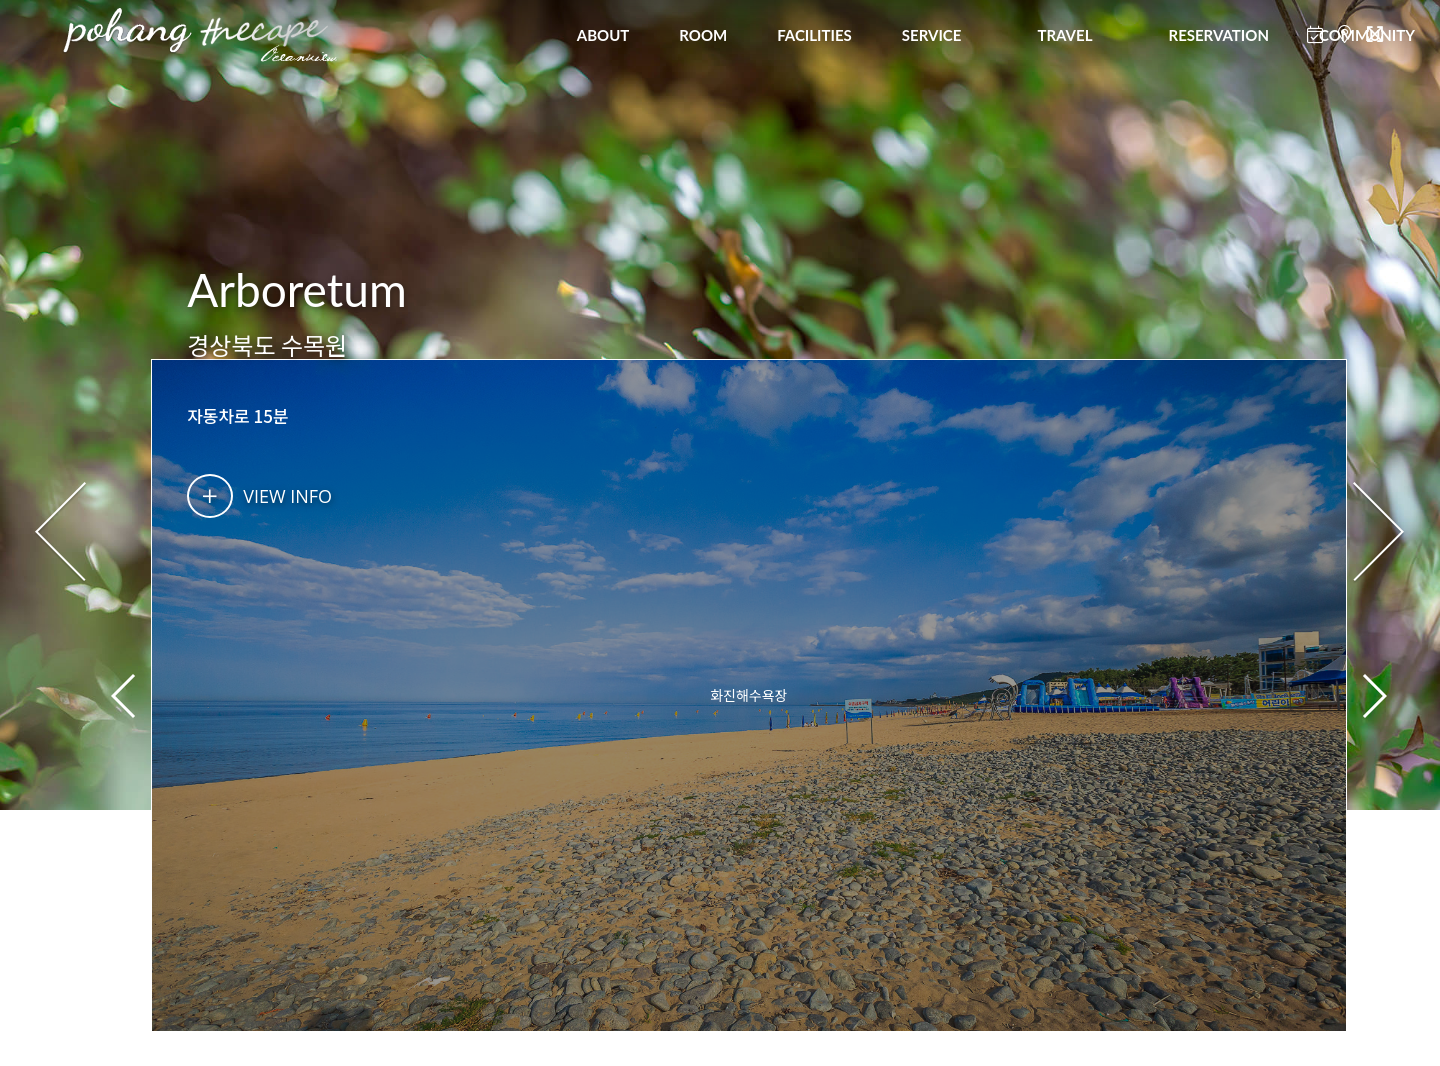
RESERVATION (1218, 35)
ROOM (703, 35)
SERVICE (932, 35)
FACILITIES (814, 35)
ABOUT (603, 35)
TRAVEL (1064, 35)
